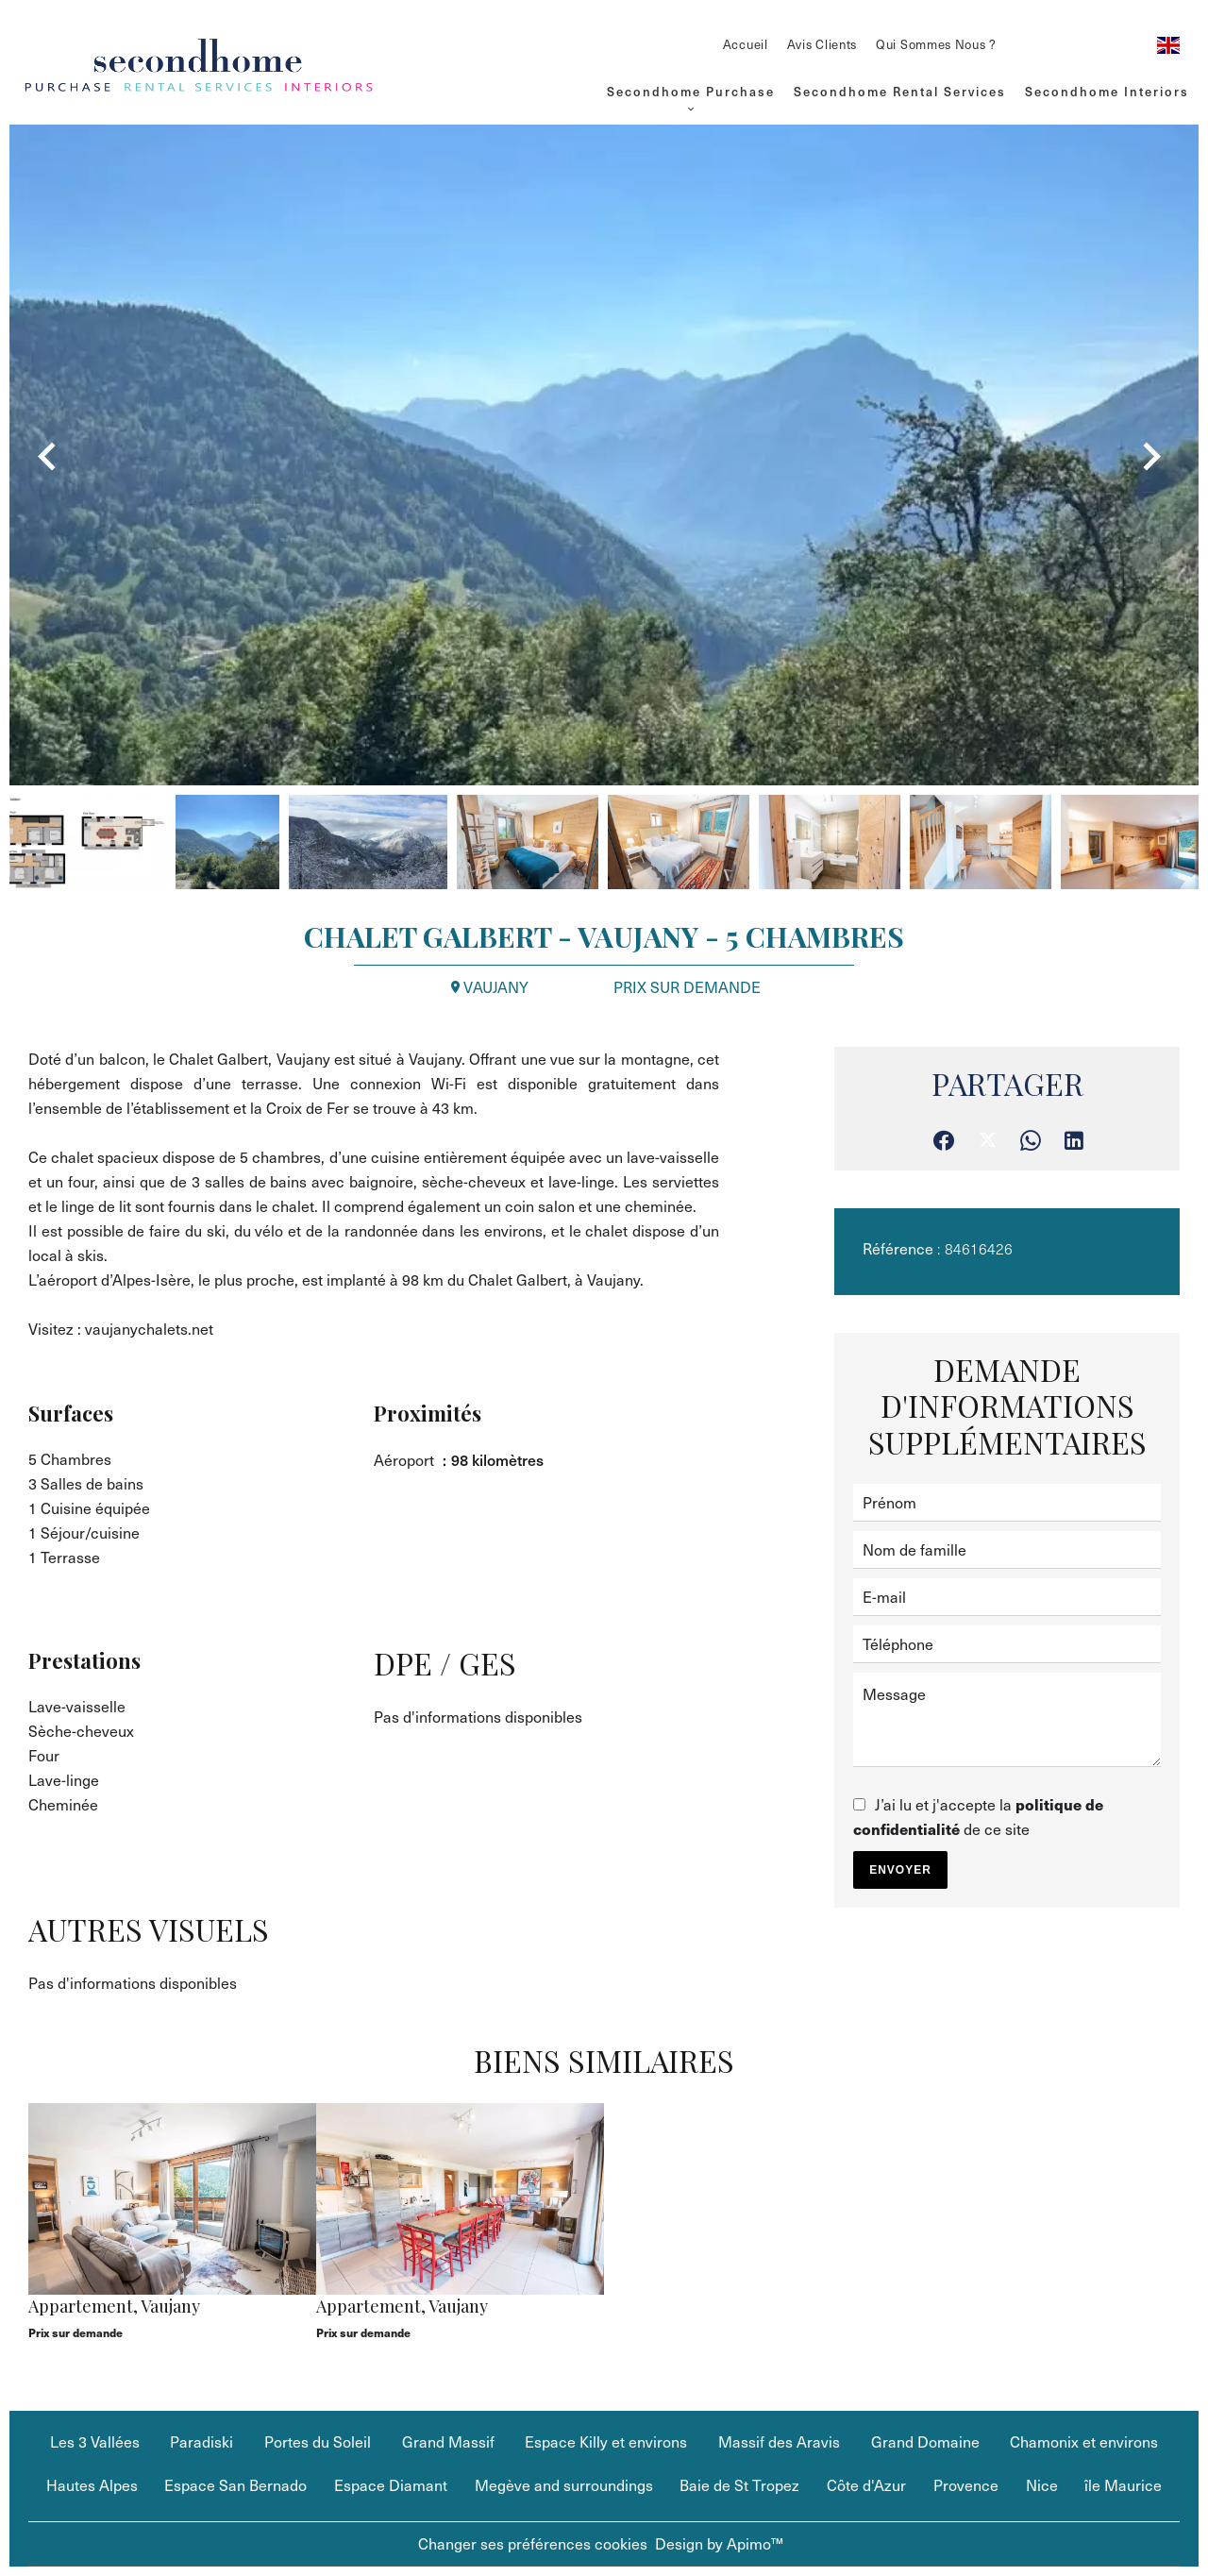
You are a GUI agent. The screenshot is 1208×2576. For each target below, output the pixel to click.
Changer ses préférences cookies (532, 2543)
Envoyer (900, 1870)
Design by (719, 2543)
